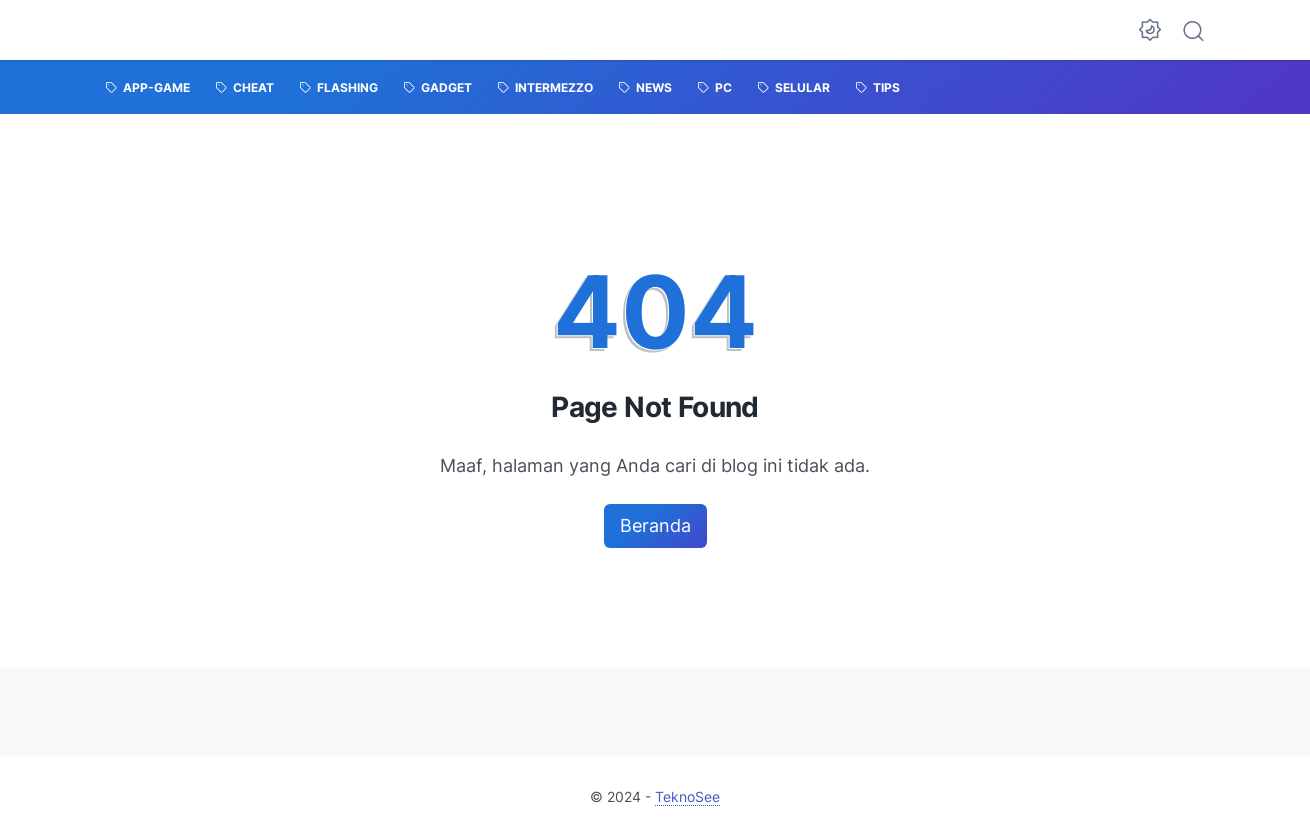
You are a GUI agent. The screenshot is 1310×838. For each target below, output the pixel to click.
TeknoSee (687, 796)
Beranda (655, 525)
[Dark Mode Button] (1150, 30)
